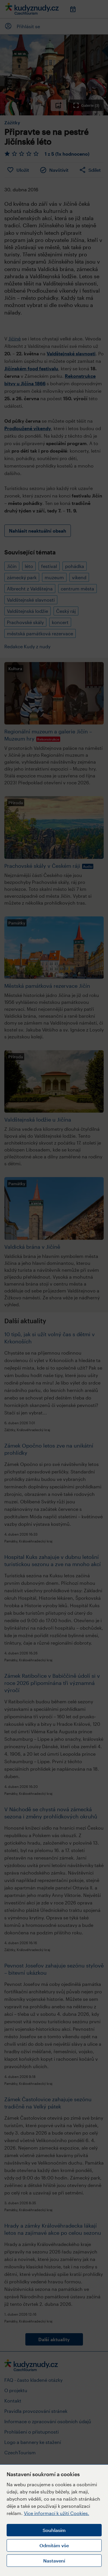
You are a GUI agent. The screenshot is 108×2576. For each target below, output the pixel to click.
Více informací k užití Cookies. (56, 2513)
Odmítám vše (54, 2545)
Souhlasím (54, 2530)
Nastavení (54, 2560)
